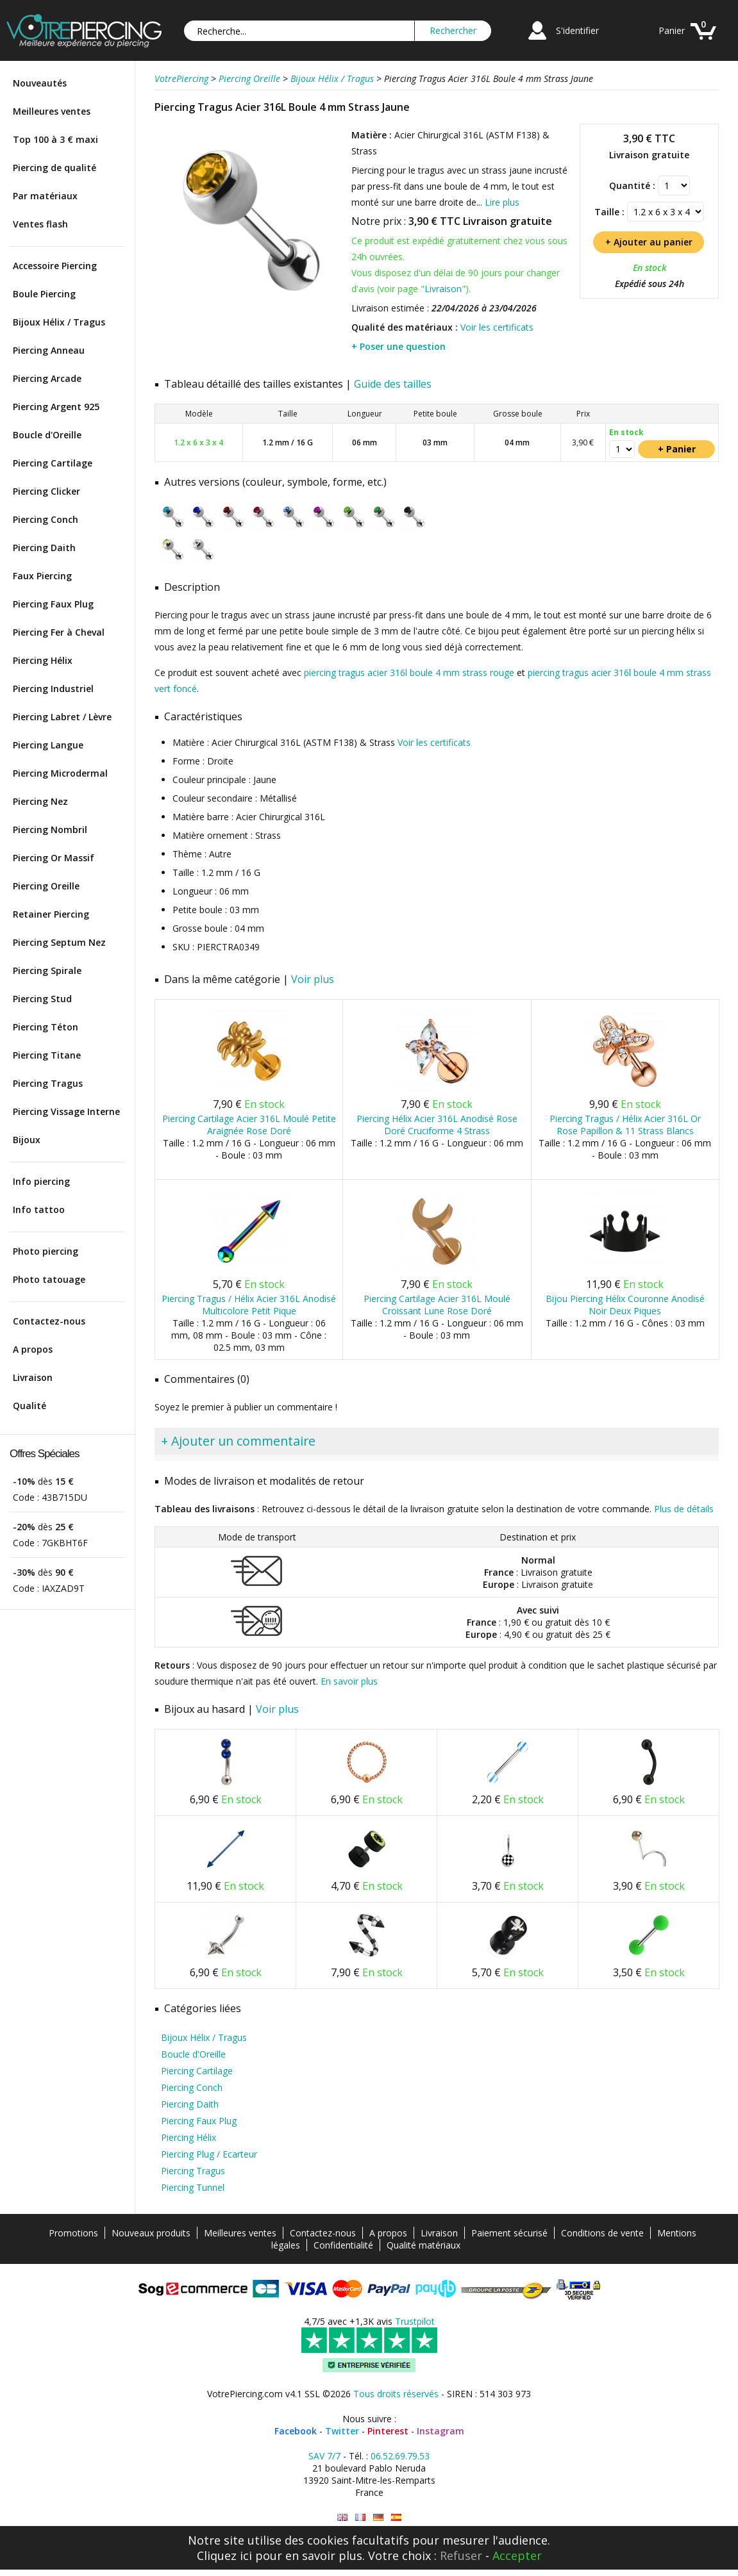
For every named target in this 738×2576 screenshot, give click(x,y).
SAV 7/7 (324, 2456)
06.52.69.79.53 (400, 2456)
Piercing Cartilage (52, 463)
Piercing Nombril (50, 829)
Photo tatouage (49, 1279)
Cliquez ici (224, 2555)
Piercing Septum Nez (59, 942)
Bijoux (26, 1140)
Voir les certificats (496, 327)
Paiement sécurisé (509, 2233)
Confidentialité (343, 2245)
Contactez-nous (49, 1321)
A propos (33, 1349)
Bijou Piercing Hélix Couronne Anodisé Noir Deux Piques (625, 1304)
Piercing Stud (42, 999)
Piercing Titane (47, 1055)
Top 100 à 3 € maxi (55, 139)
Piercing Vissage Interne (66, 1111)
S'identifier (577, 30)
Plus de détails (684, 1509)
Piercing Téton (45, 1027)
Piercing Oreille (46, 886)
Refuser (461, 2555)
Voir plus (312, 979)
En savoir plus (349, 1681)
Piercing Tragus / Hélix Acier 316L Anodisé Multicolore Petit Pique (249, 1304)
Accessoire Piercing (55, 266)
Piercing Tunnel (192, 2187)
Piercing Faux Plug (53, 604)
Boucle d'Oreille (47, 435)
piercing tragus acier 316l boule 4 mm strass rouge (409, 672)
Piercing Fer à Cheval (59, 632)
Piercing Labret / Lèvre (62, 717)
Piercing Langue (48, 745)
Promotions (73, 2233)
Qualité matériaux (423, 2245)
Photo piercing (45, 1251)
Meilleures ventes (51, 111)
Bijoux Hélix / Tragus (59, 322)
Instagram (440, 2431)
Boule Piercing (44, 294)
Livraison (33, 1377)
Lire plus (502, 202)
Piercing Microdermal (60, 773)
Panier (671, 30)
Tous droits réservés (396, 2394)
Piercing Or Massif (53, 858)
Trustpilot (415, 2321)
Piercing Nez (40, 801)
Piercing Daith (44, 547)
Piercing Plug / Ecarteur (209, 2154)
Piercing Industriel (53, 688)
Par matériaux (45, 196)
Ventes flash (40, 224)
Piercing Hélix (42, 660)
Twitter (342, 2431)
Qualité (29, 1405)
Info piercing (41, 1181)
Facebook (295, 2431)
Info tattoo (39, 1209)
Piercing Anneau (49, 350)
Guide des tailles (393, 384)
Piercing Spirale (47, 970)
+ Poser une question (398, 346)
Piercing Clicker (46, 491)
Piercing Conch (45, 519)
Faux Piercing (42, 576)
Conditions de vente (602, 2233)
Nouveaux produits (151, 2233)
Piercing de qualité (54, 167)
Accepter (517, 2555)
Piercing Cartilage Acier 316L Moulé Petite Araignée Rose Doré (249, 1124)
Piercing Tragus (48, 1083)
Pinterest (387, 2431)
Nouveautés (40, 83)
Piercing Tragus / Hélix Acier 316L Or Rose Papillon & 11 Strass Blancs (625, 1124)
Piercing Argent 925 (56, 406)
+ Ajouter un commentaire (238, 1440)
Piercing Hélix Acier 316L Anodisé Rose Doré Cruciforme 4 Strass (436, 1124)
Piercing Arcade (47, 378)
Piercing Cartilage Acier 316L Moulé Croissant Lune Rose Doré (437, 1304)
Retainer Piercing (51, 914)
